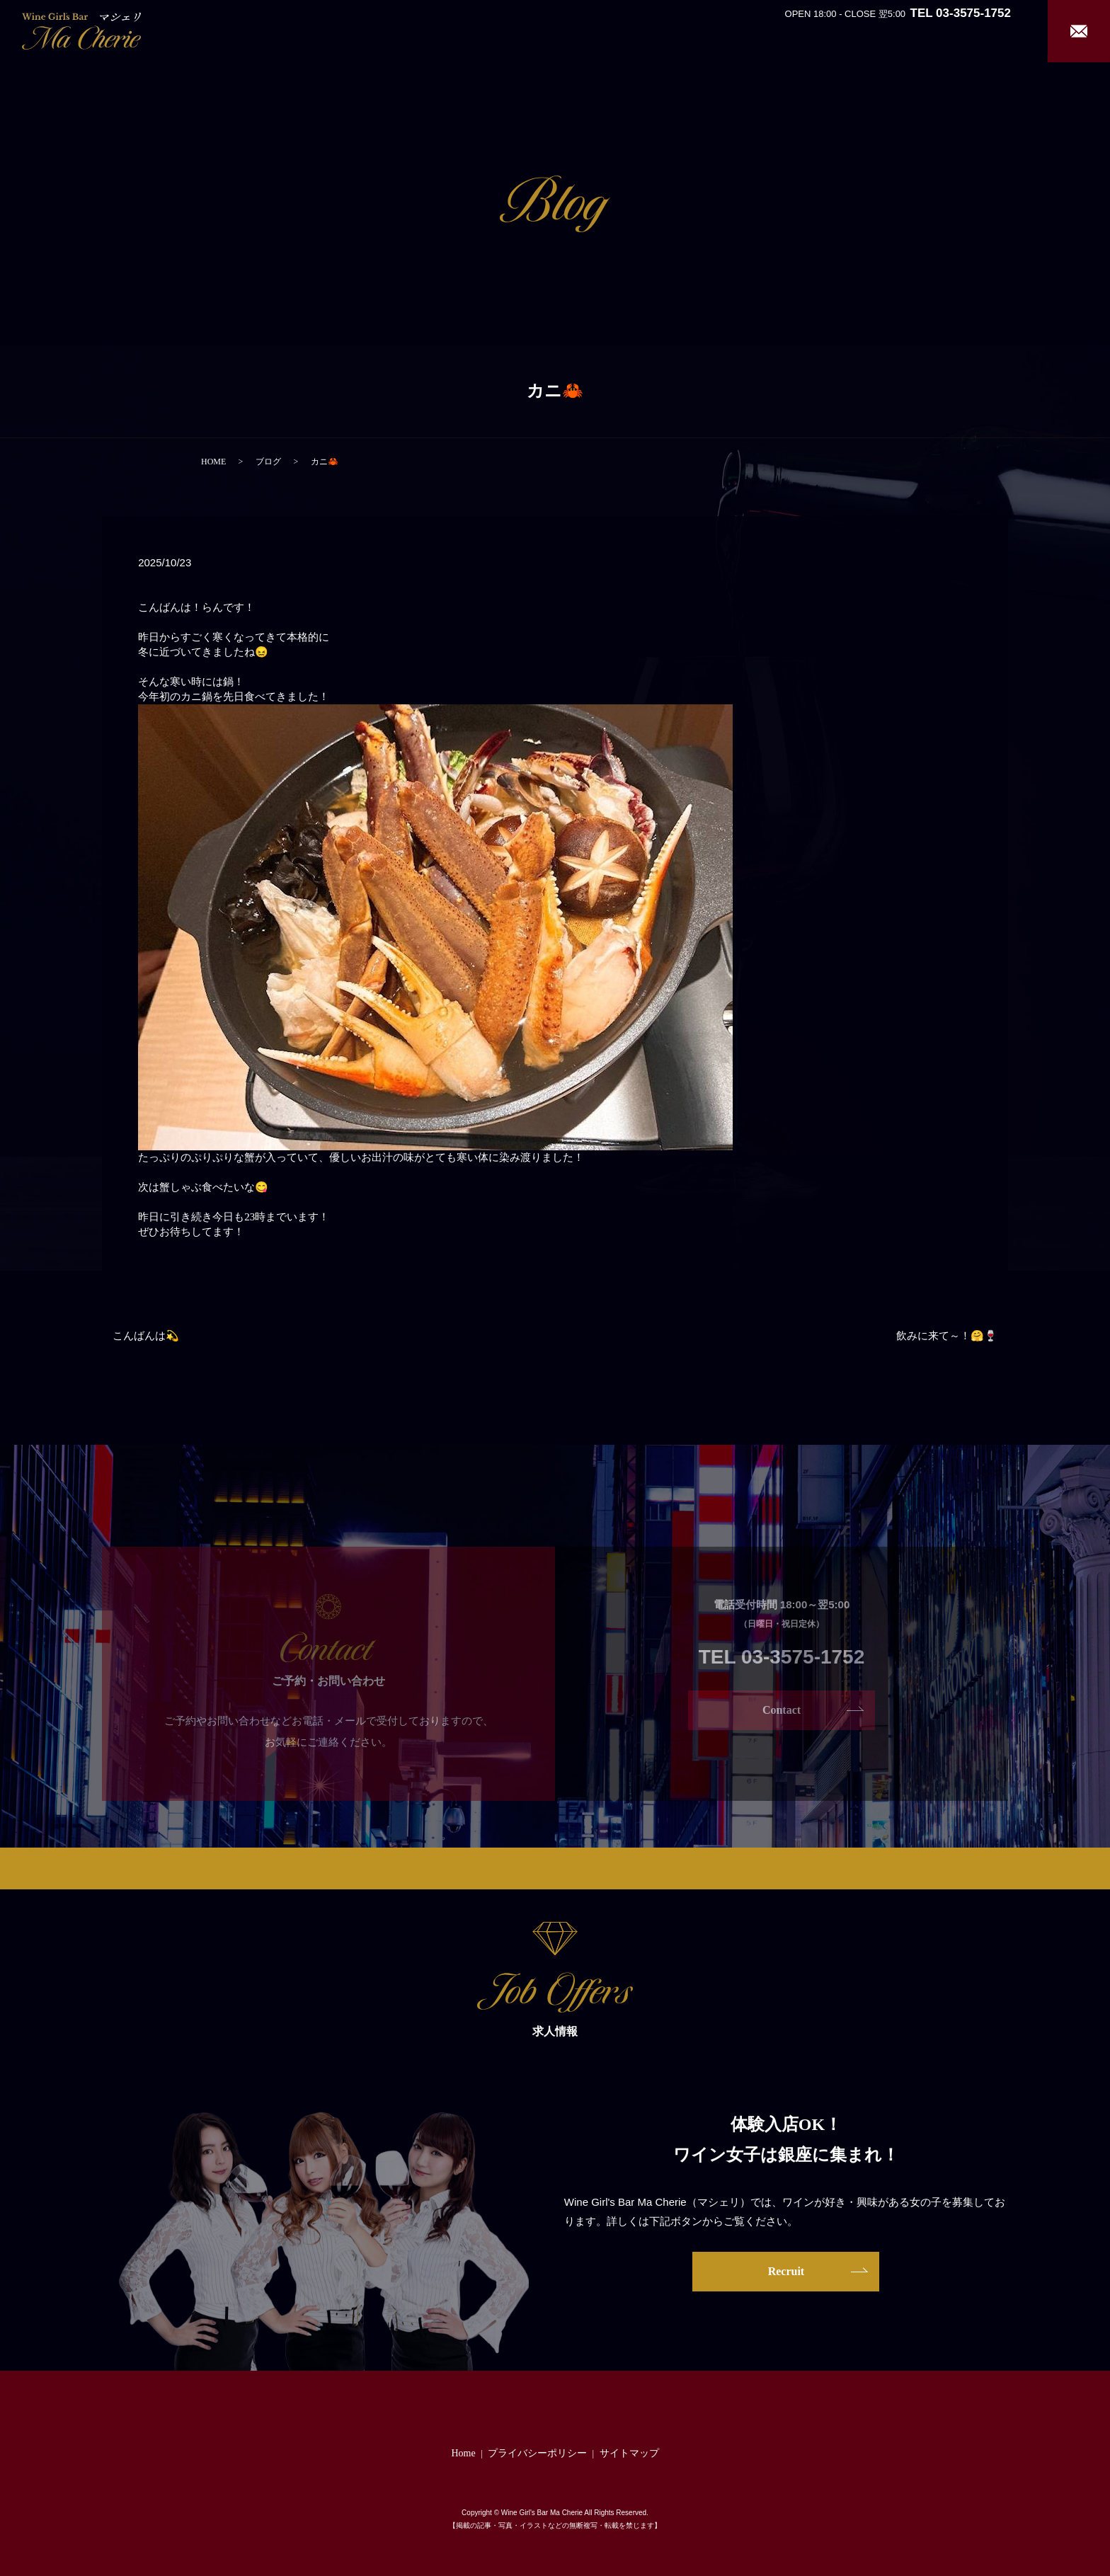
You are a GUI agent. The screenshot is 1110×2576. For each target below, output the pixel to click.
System (846, 30)
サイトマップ (629, 2453)
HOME (213, 461)
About (780, 30)
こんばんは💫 (146, 1335)
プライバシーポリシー (537, 2453)
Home (728, 30)
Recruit (992, 30)
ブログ (268, 461)
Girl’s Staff (913, 30)
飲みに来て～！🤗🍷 (946, 1335)
